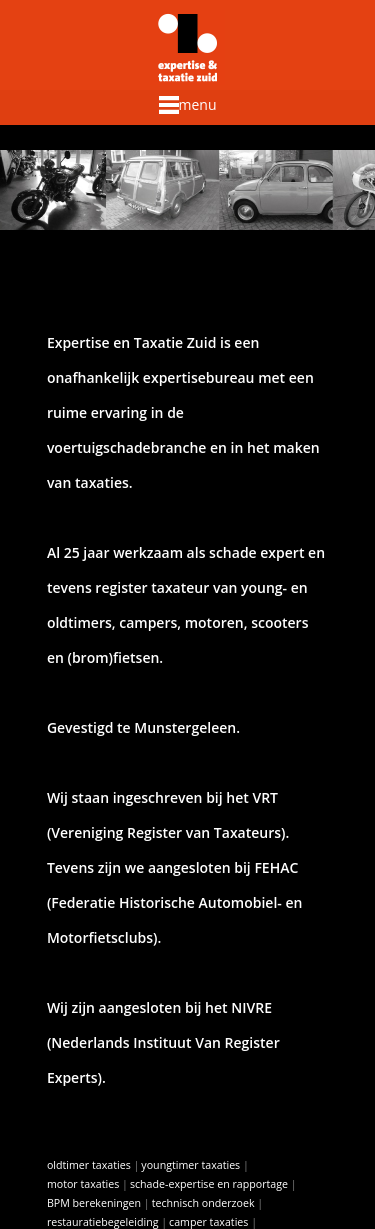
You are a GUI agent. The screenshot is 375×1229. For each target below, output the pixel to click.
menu (188, 105)
